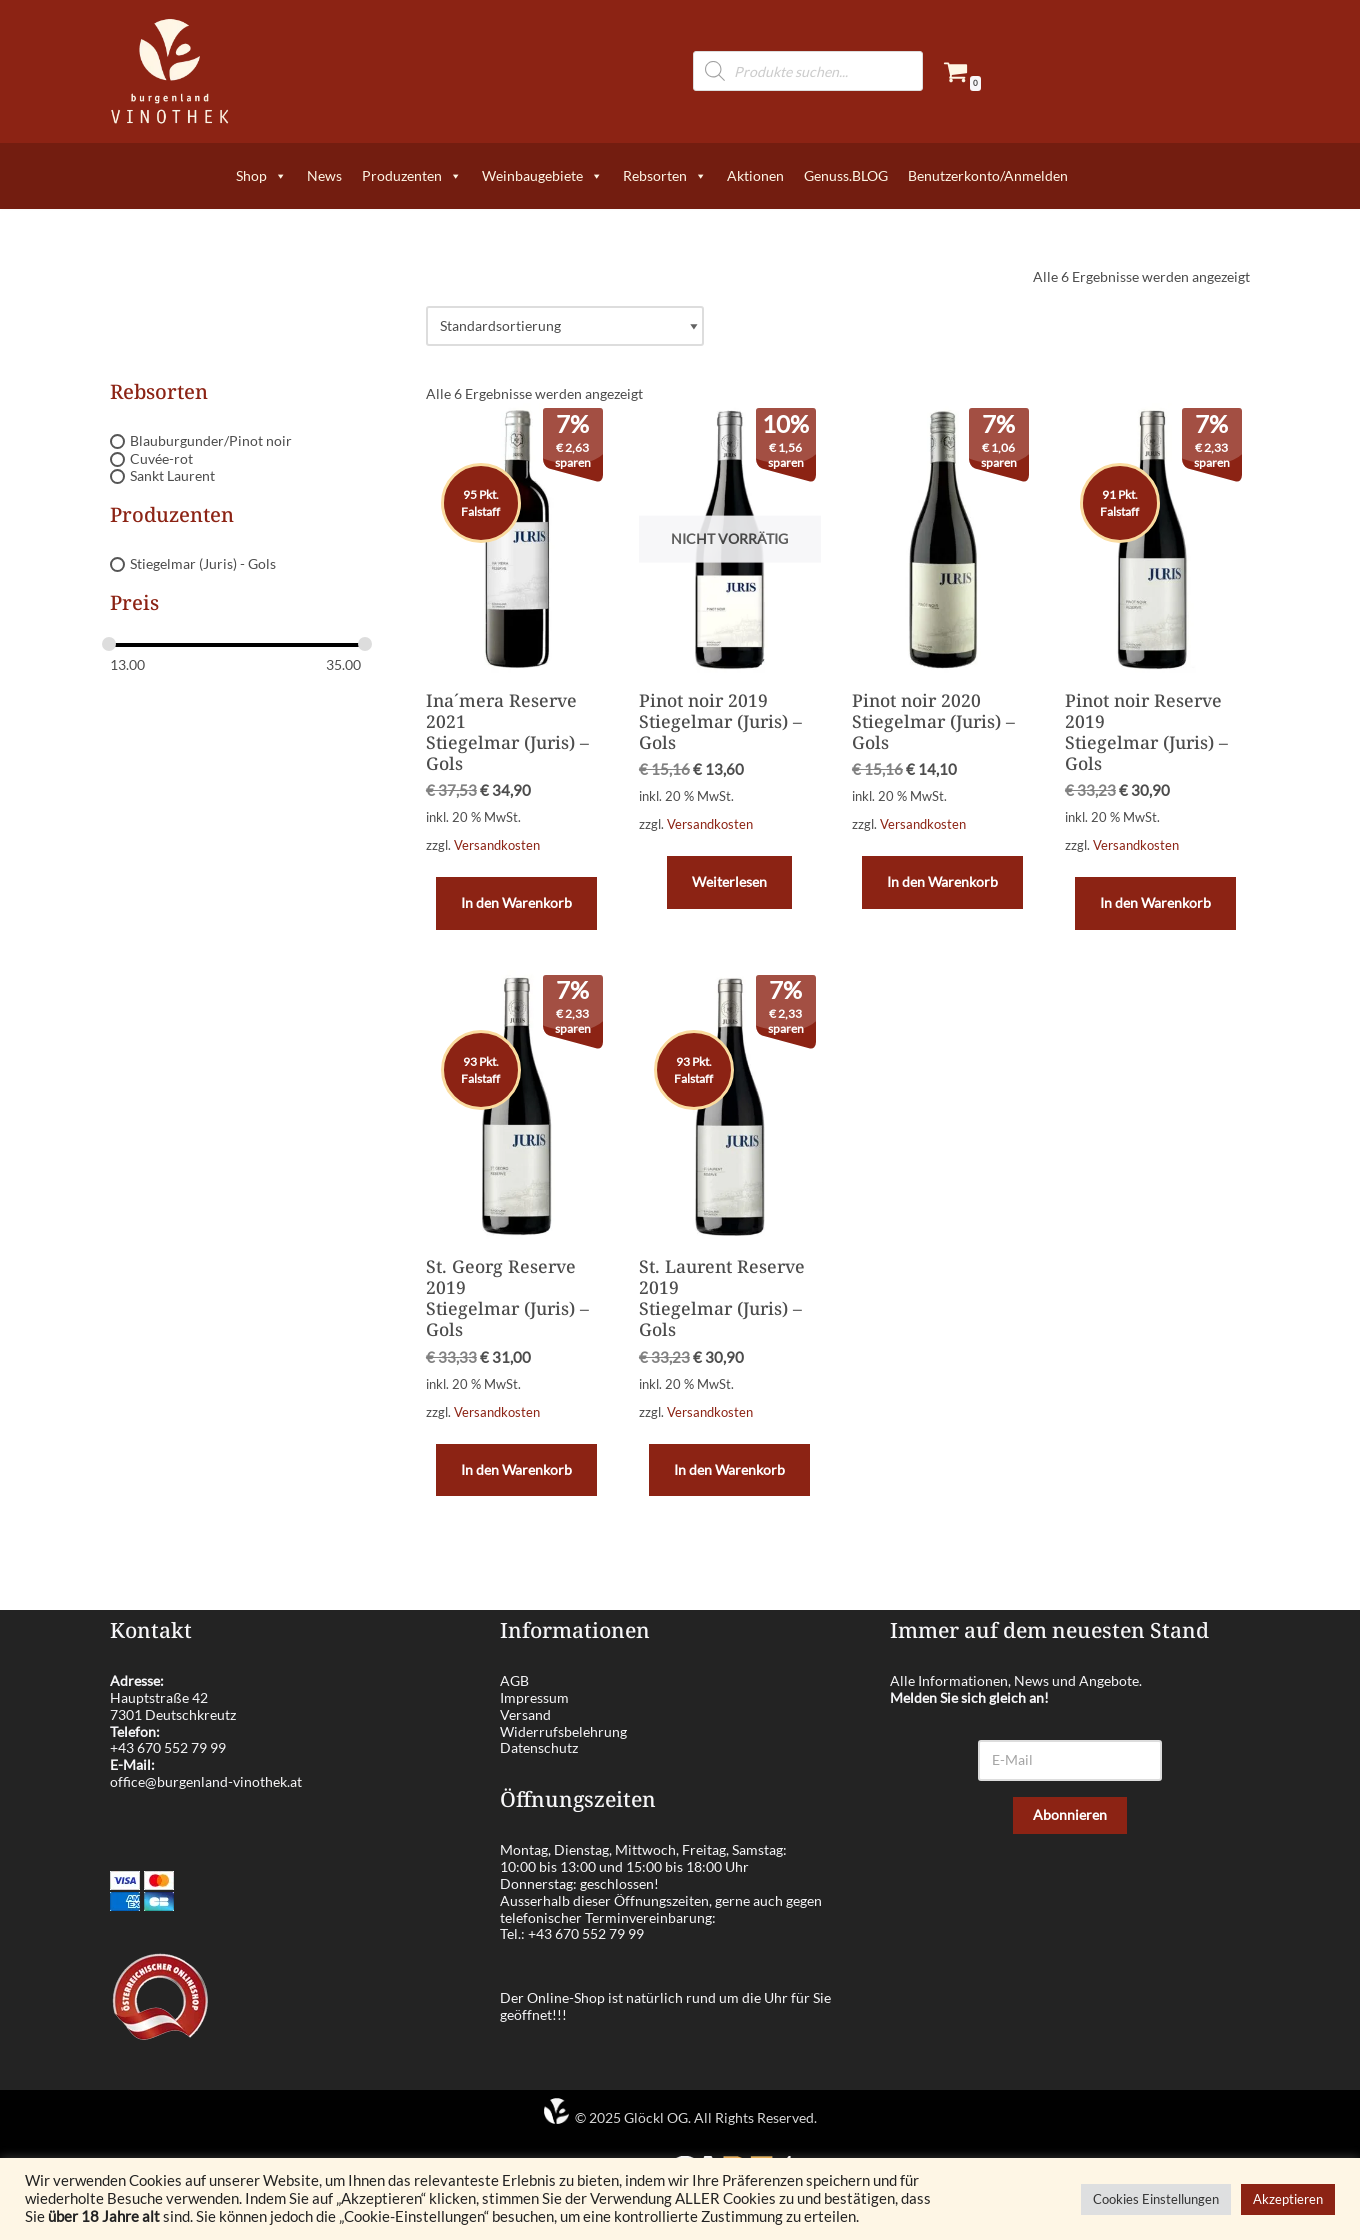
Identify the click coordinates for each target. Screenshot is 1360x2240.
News (324, 175)
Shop (261, 176)
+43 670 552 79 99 (168, 1747)
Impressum (534, 1697)
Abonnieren (1070, 1814)
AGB (514, 1680)
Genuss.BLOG (846, 175)
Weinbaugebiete (542, 176)
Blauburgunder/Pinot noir (211, 440)
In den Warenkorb (516, 902)
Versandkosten (497, 845)
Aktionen (755, 175)
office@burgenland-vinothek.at (206, 1781)
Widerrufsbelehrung (563, 1731)
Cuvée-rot (161, 458)
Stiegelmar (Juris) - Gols (203, 563)
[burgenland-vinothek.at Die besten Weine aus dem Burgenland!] (170, 71)
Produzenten (412, 176)
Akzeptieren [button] (1288, 2199)
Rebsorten (665, 176)
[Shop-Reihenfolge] (565, 326)
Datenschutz (539, 1747)
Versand (525, 1714)
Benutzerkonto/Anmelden (988, 175)
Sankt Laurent (172, 476)
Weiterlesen (729, 881)
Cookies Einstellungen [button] (1156, 2199)
